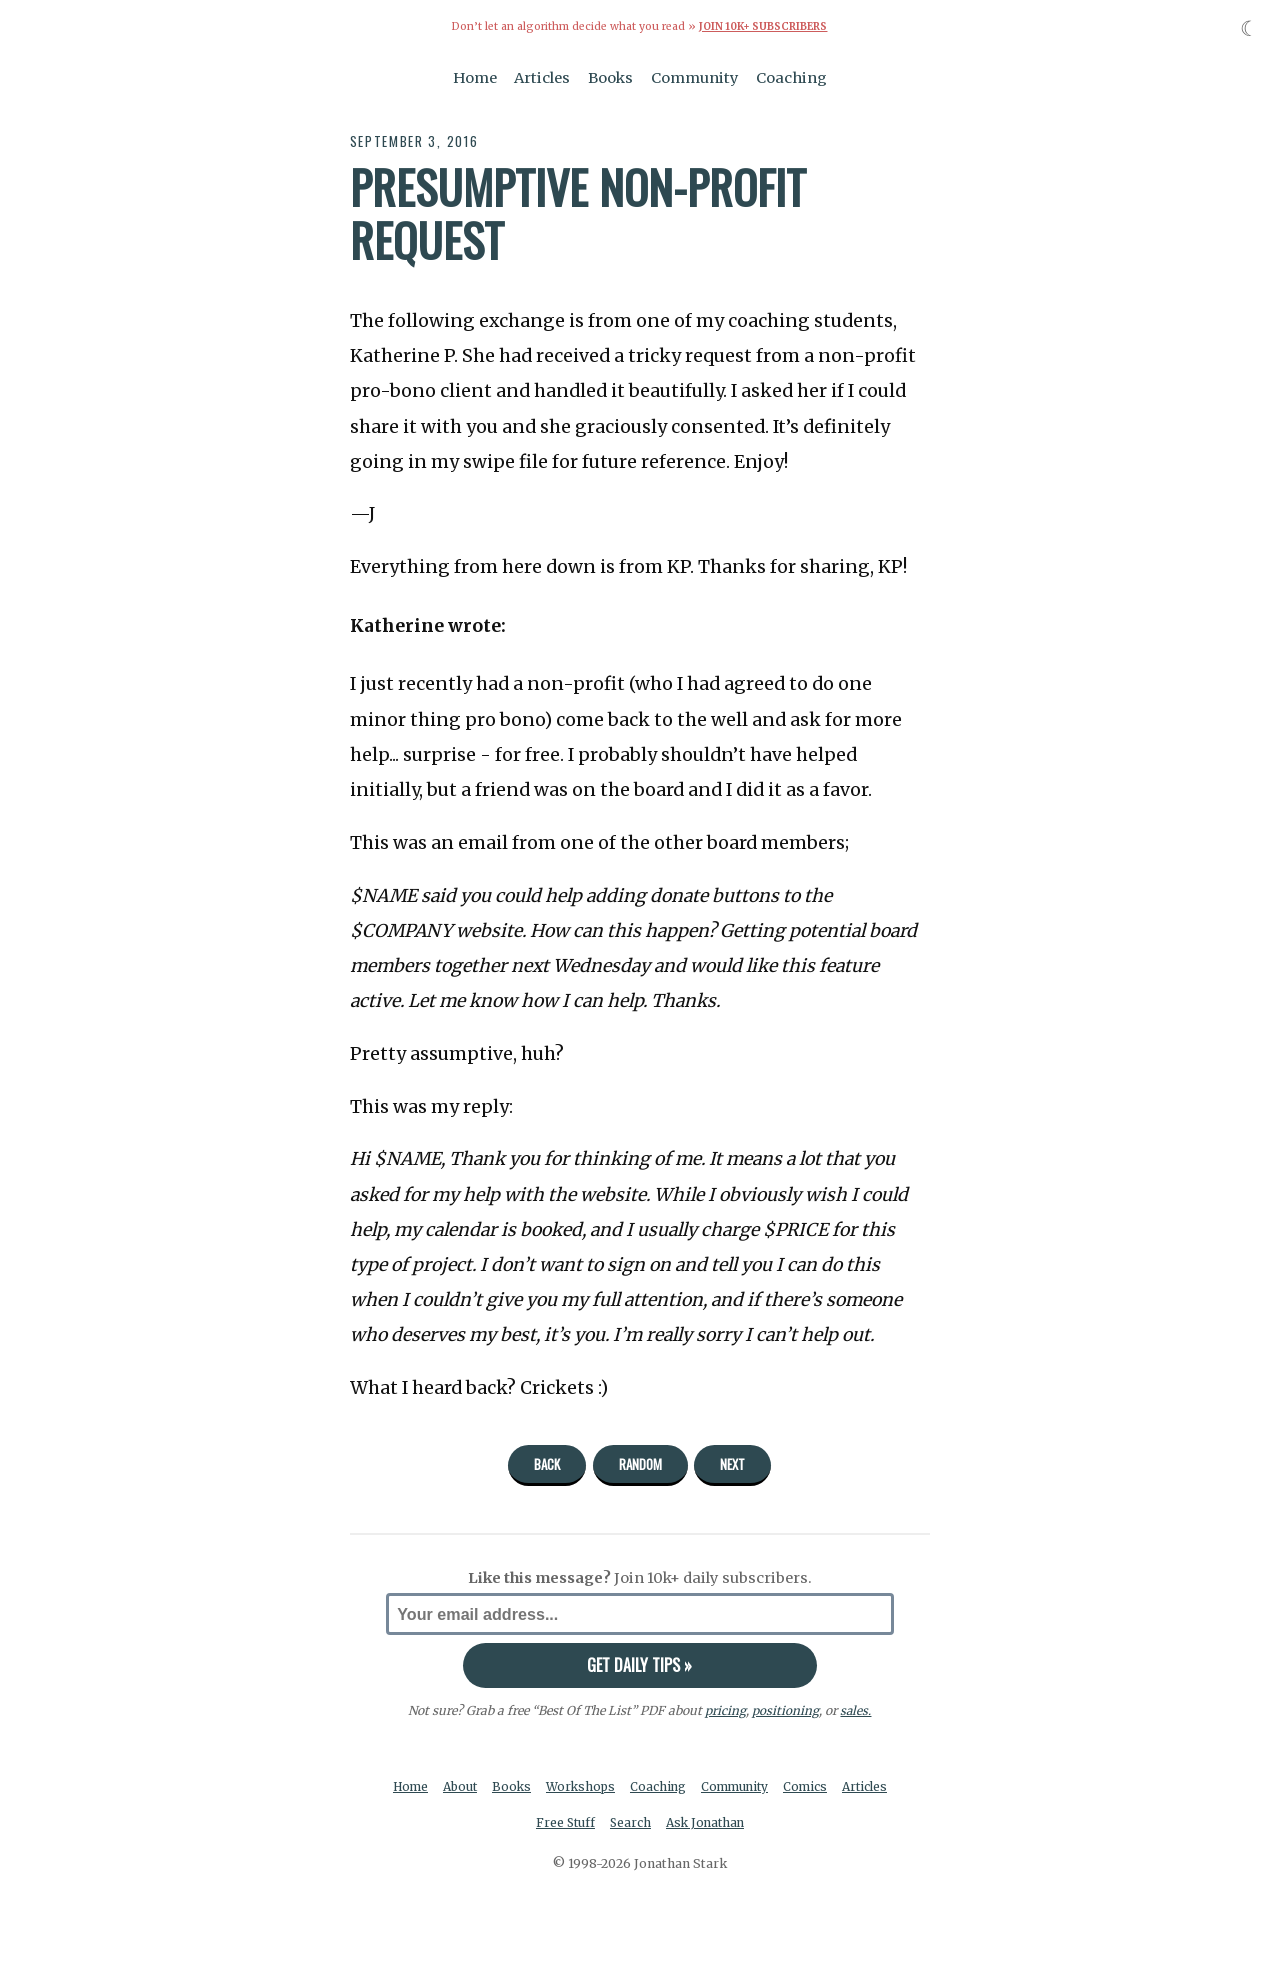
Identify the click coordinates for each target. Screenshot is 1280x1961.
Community (695, 78)
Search (661, 1823)
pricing (725, 1710)
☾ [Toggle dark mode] (1249, 28)
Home (475, 78)
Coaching (791, 78)
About (486, 1786)
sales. (856, 1710)
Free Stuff (593, 1823)
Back (547, 1464)
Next (732, 1464)
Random (640, 1464)
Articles (542, 78)
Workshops (610, 1786)
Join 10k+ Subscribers (763, 26)
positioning (785, 1710)
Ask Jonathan (738, 1823)
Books (610, 78)
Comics (842, 1786)
